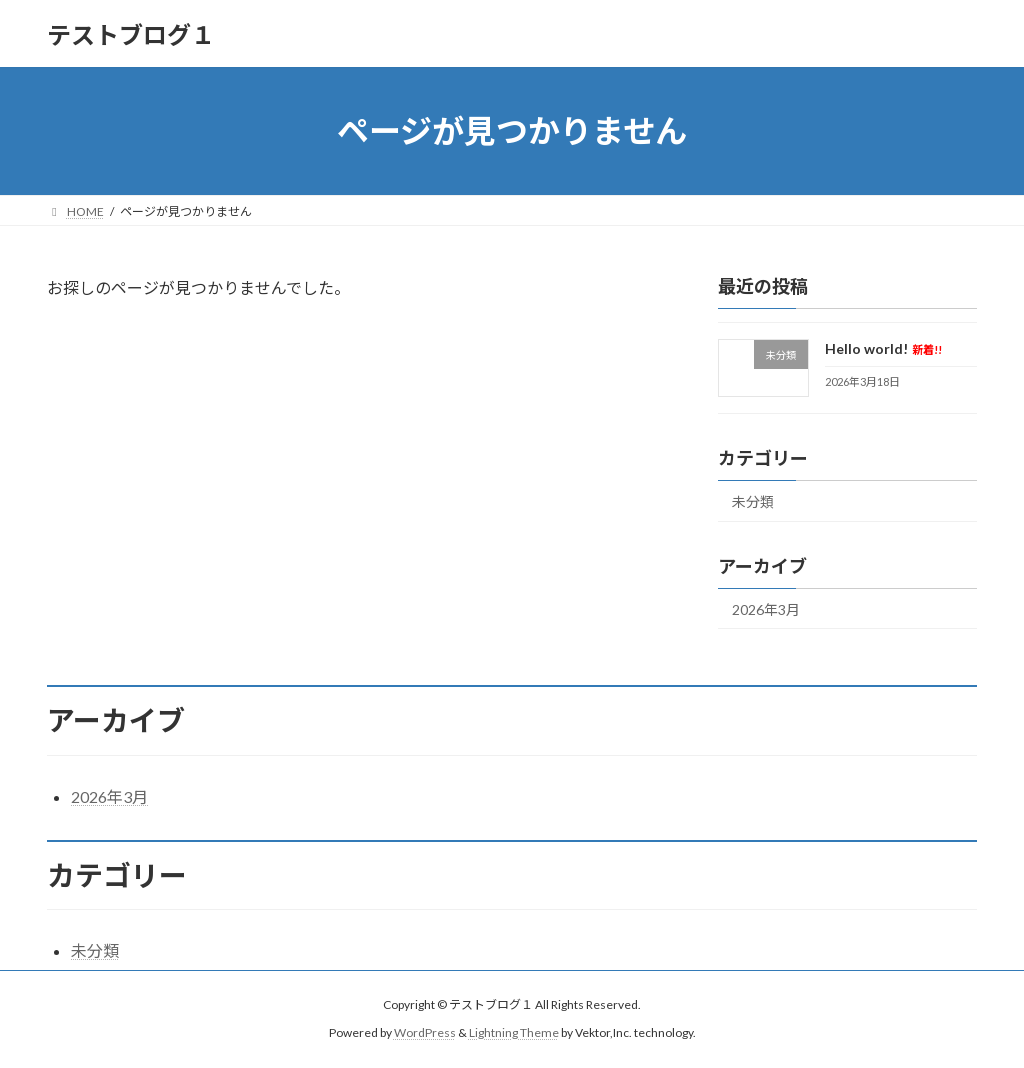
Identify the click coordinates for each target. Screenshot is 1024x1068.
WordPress (425, 1032)
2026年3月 (766, 609)
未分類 (753, 501)
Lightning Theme (514, 1032)
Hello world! (883, 348)
